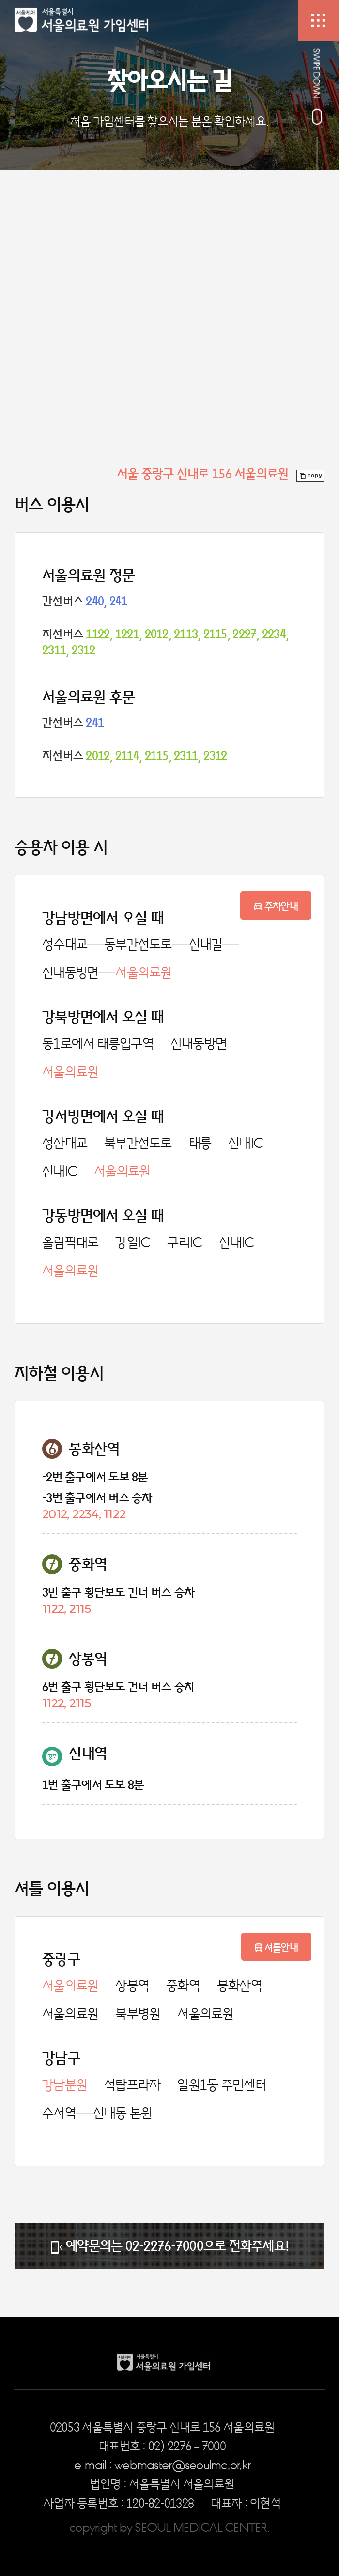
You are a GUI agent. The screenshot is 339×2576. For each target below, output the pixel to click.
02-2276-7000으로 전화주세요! (207, 2246)
